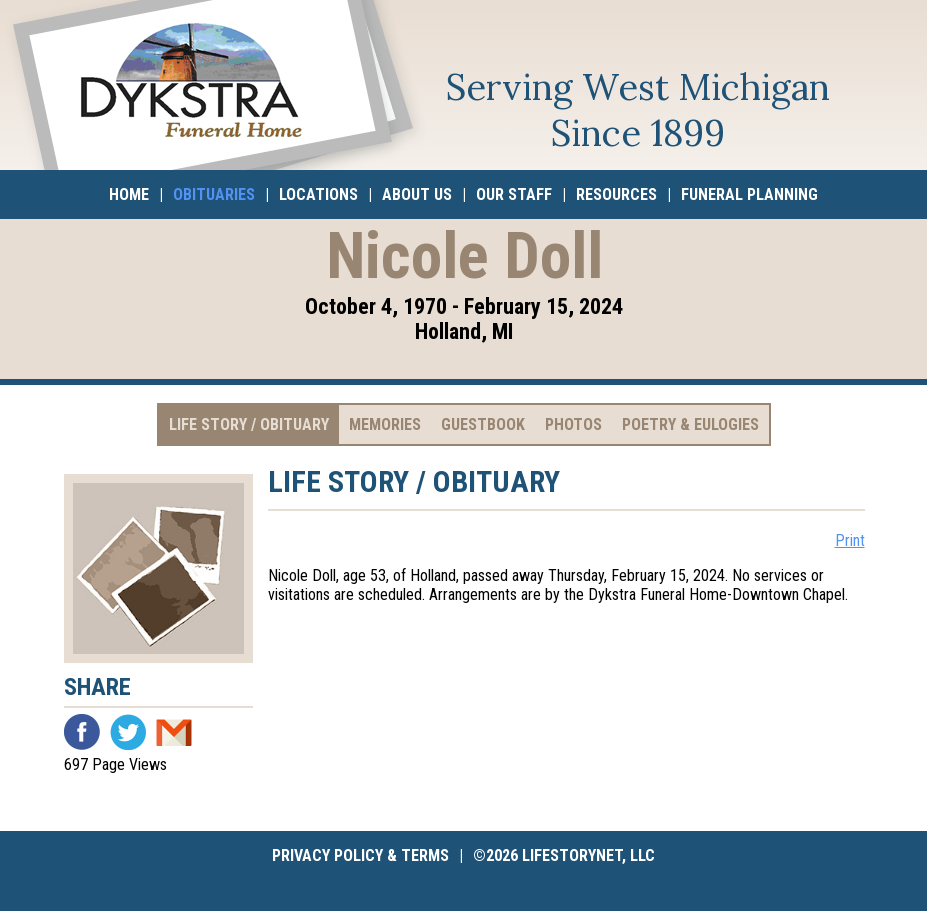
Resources (616, 194)
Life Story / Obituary (249, 424)
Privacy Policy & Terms (360, 855)
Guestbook (483, 424)
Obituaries (214, 194)
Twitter (128, 732)
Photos (573, 424)
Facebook (82, 732)
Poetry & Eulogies (690, 424)
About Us (417, 194)
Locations (318, 194)
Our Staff (514, 194)
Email (174, 732)
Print (850, 540)
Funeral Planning (749, 194)
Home (129, 194)
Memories (385, 424)
